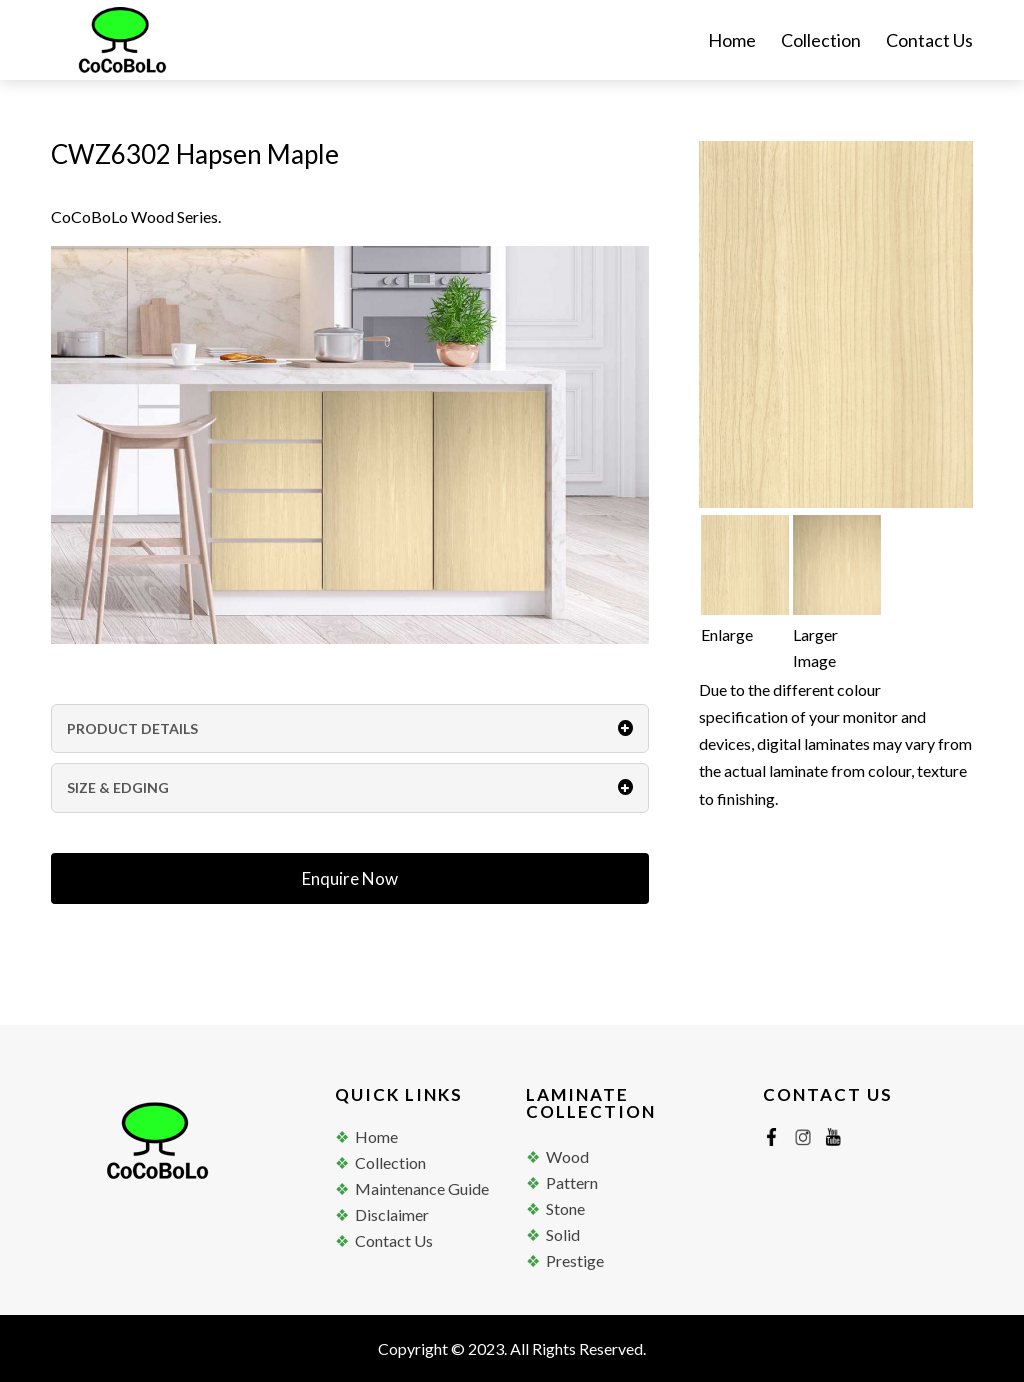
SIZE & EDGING (349, 787)
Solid (563, 1234)
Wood (567, 1156)
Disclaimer (392, 1214)
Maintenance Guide (422, 1188)
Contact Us (929, 42)
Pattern (572, 1182)
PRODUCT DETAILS (349, 728)
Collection (821, 42)
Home (732, 42)
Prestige (575, 1260)
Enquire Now (350, 878)
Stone (565, 1208)
